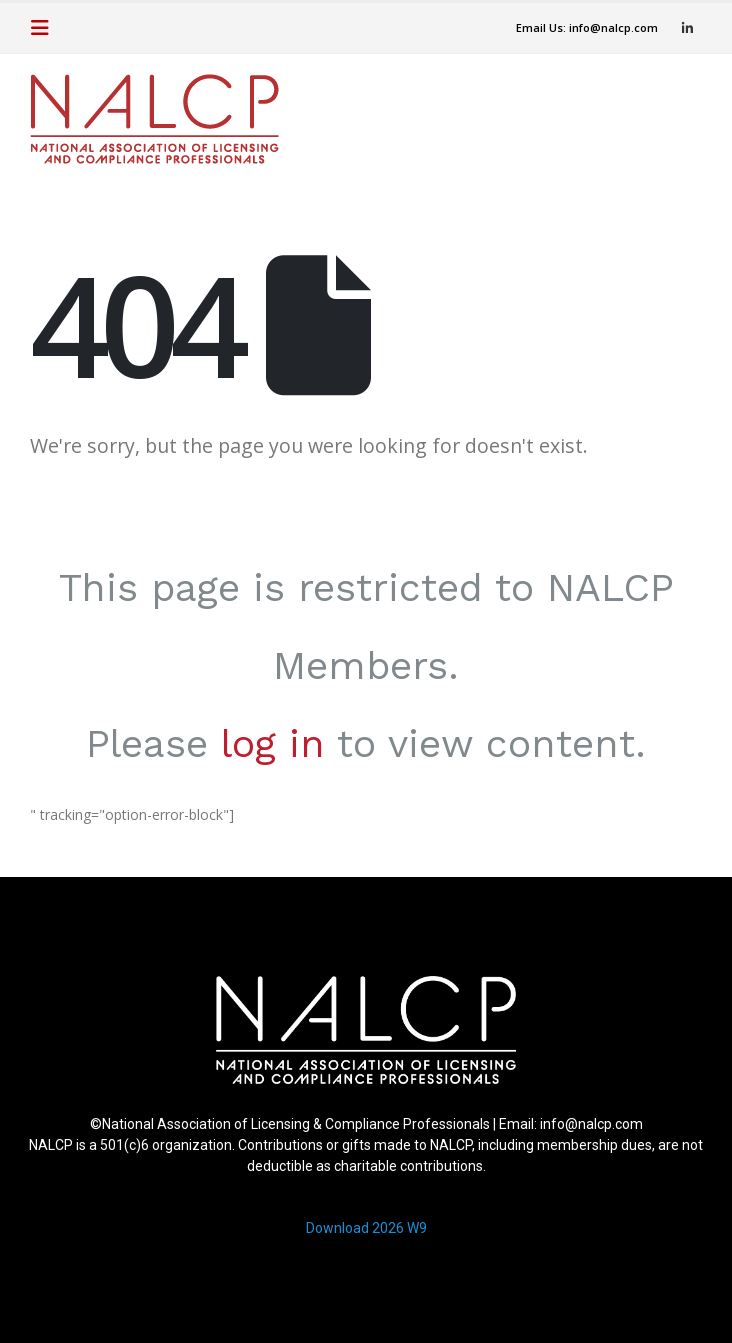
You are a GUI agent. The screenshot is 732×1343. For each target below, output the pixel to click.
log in (272, 743)
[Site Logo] (154, 119)
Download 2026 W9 (366, 1228)
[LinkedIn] (687, 28)
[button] (46, 28)
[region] (366, 1115)
